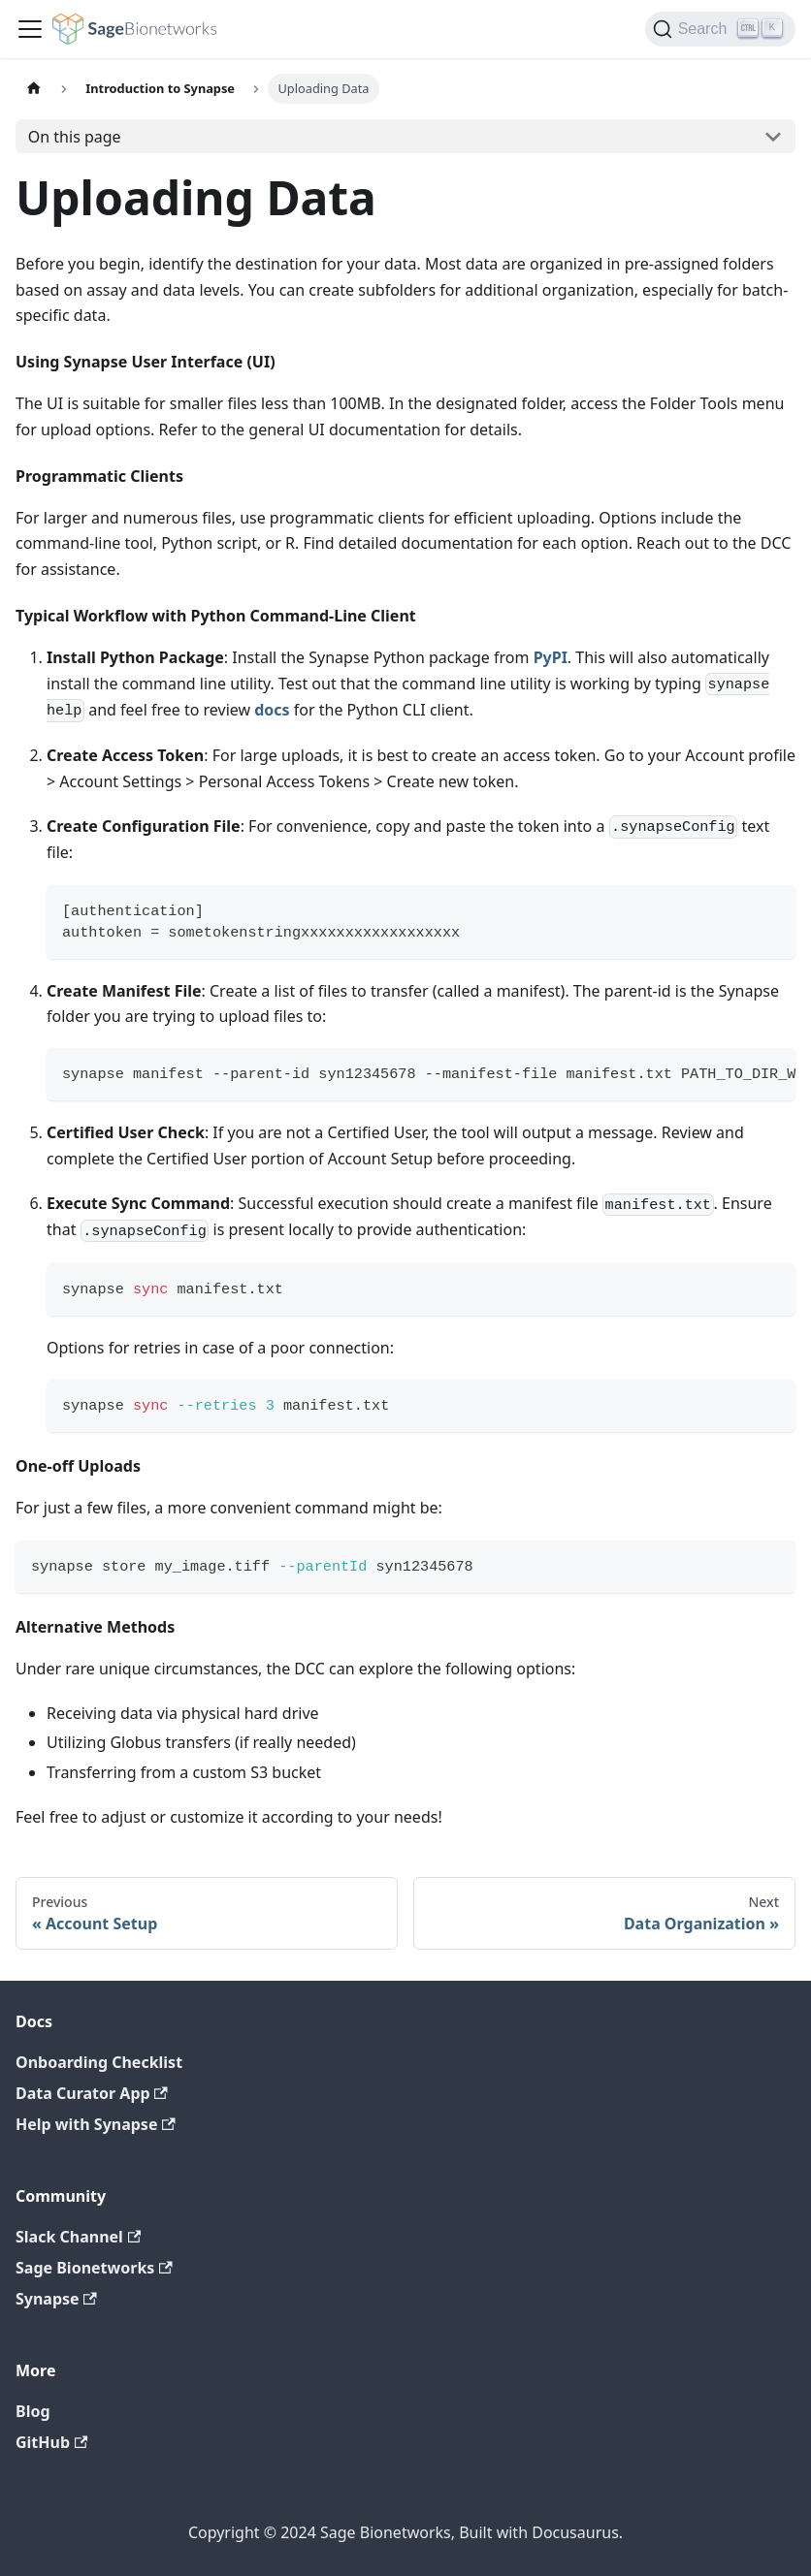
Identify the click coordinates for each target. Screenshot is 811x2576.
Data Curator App (92, 2093)
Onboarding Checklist (99, 2062)
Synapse (56, 2298)
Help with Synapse (96, 2124)
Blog (33, 2411)
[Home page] (34, 89)
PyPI (551, 657)
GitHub (51, 2442)
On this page (74, 136)
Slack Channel (78, 2236)
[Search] (720, 29)
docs (271, 709)
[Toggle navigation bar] (30, 29)
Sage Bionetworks (94, 2267)
